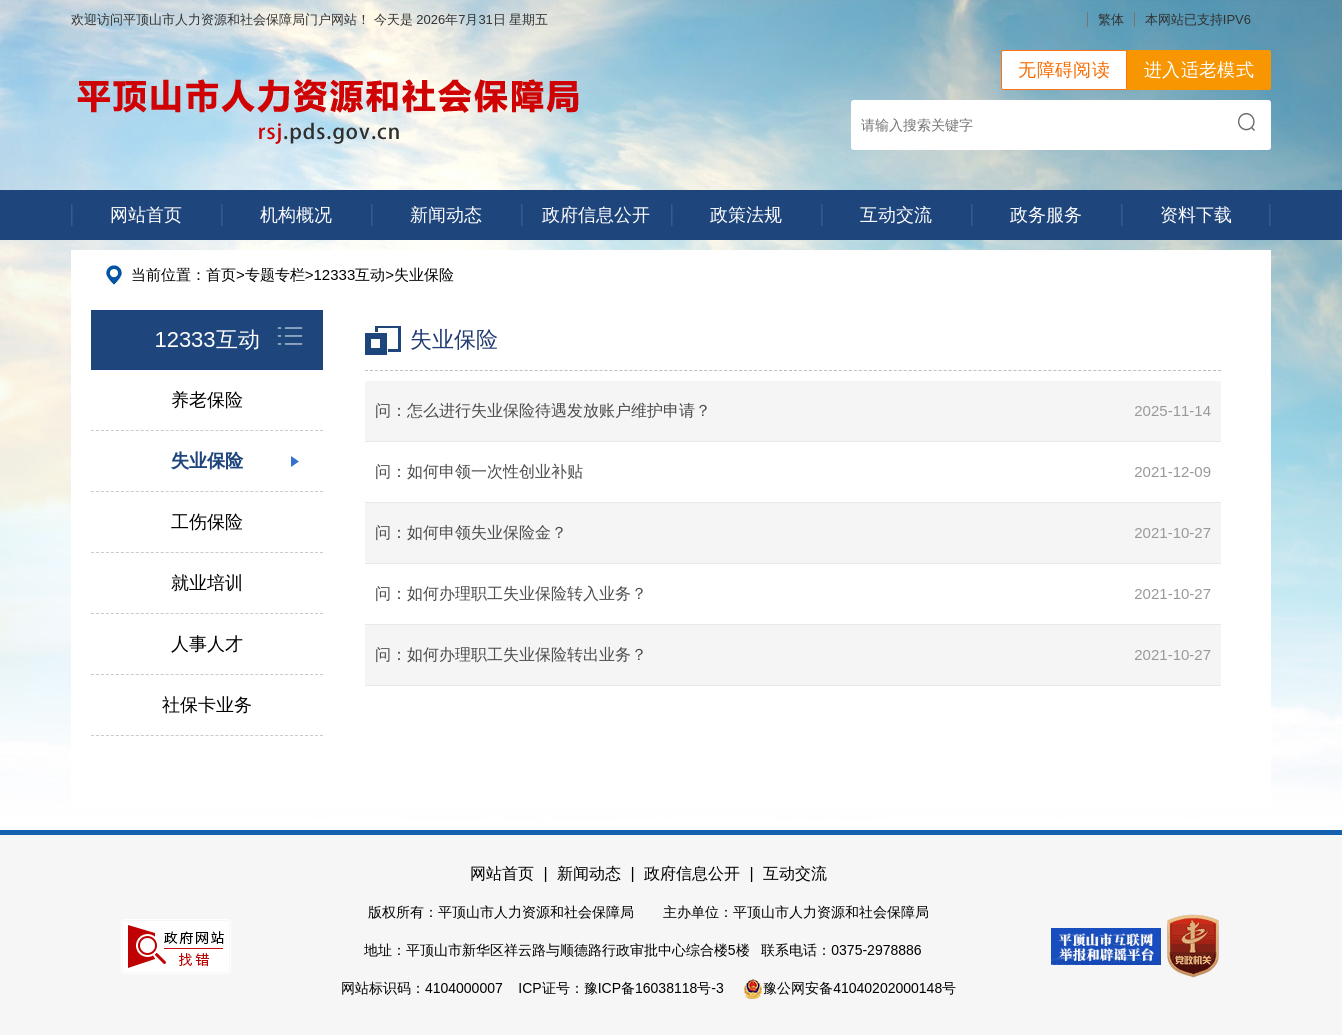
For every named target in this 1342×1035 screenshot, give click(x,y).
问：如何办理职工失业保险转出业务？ (511, 654)
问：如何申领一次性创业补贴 (479, 471)
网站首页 (146, 215)
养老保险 (207, 400)
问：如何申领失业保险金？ (471, 532)
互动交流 (896, 215)
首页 (221, 274)
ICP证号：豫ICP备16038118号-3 (620, 988)
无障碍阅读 (1064, 70)
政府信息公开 (596, 215)
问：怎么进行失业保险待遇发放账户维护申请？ (543, 410)
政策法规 (746, 215)
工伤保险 (207, 522)
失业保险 (424, 274)
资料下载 (1196, 215)
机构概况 (296, 215)
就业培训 (207, 583)
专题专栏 (275, 274)
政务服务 (1046, 215)
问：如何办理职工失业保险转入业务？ (511, 593)
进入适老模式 (1199, 70)
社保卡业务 (207, 705)
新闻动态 (446, 215)
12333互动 (350, 274)
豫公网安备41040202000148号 (849, 988)
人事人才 (207, 644)
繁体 (1111, 19)
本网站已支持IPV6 (1198, 19)
